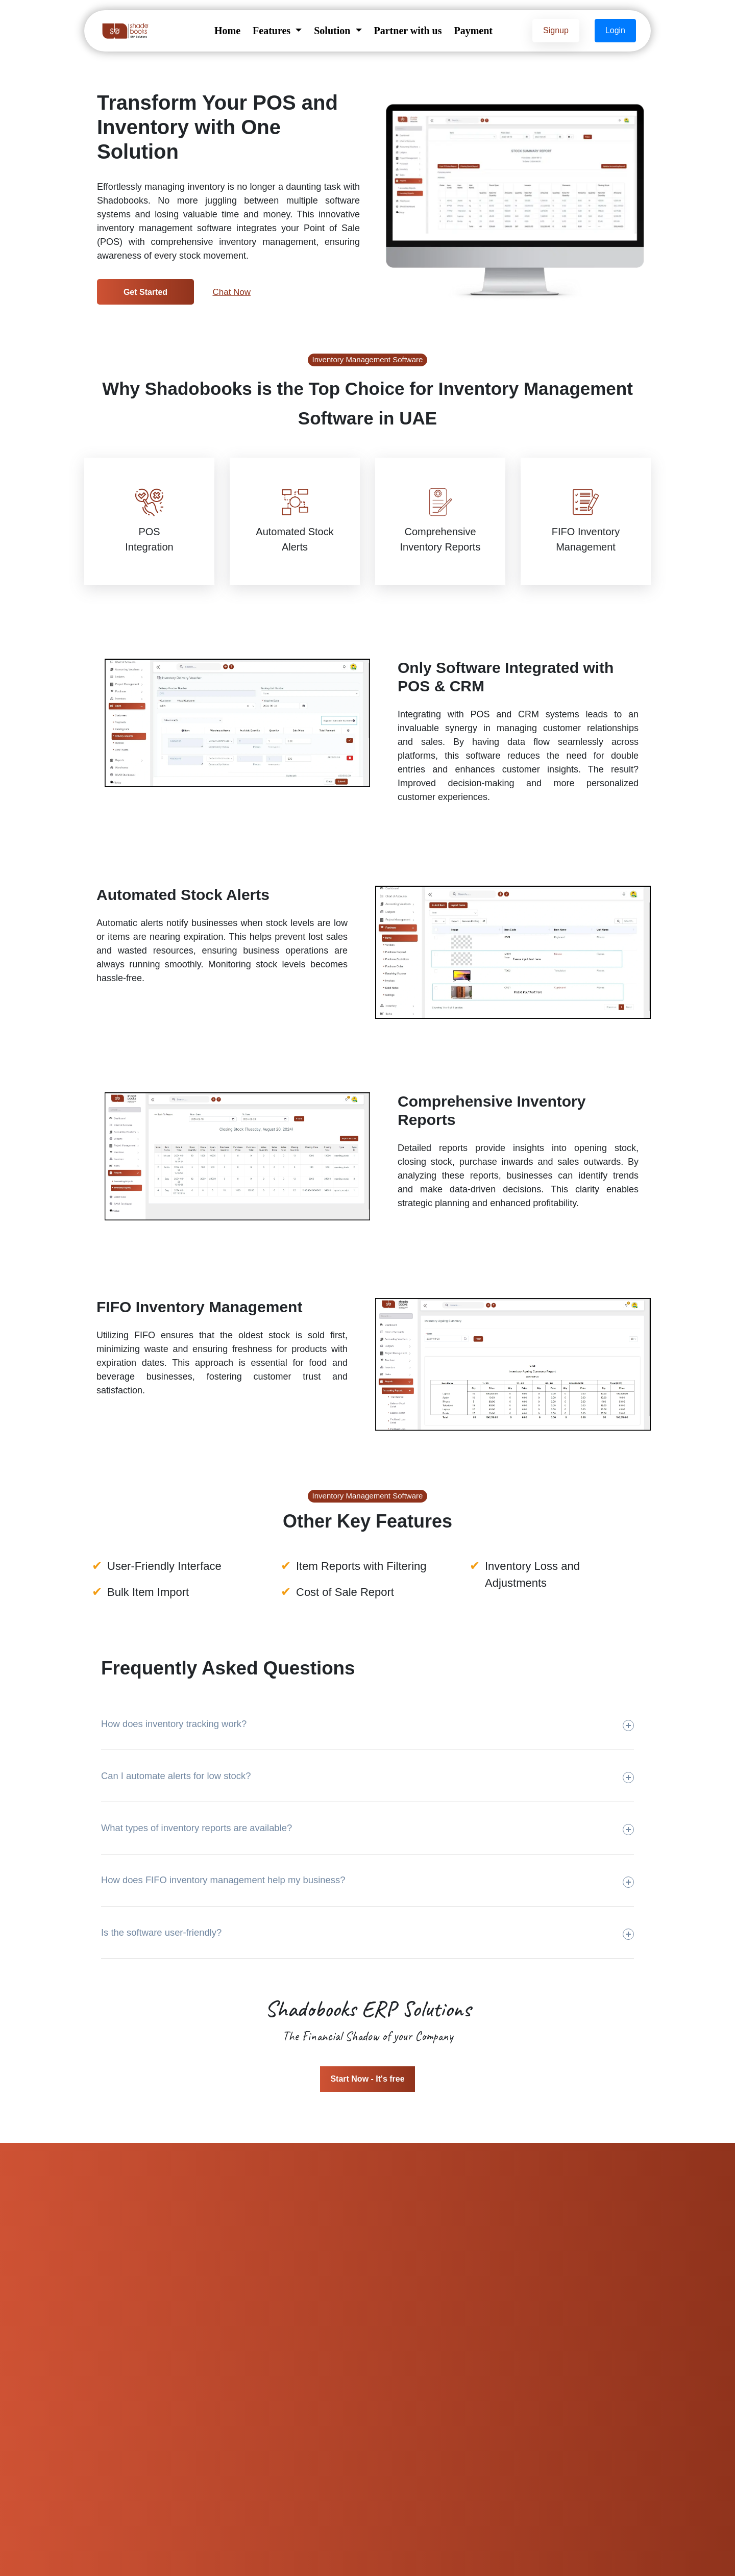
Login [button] (615, 30)
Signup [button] (556, 30)
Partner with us (408, 30)
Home (227, 30)
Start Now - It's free (367, 2078)
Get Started (145, 292)
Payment (473, 30)
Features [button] (273, 30)
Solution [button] (333, 30)
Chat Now (231, 292)
